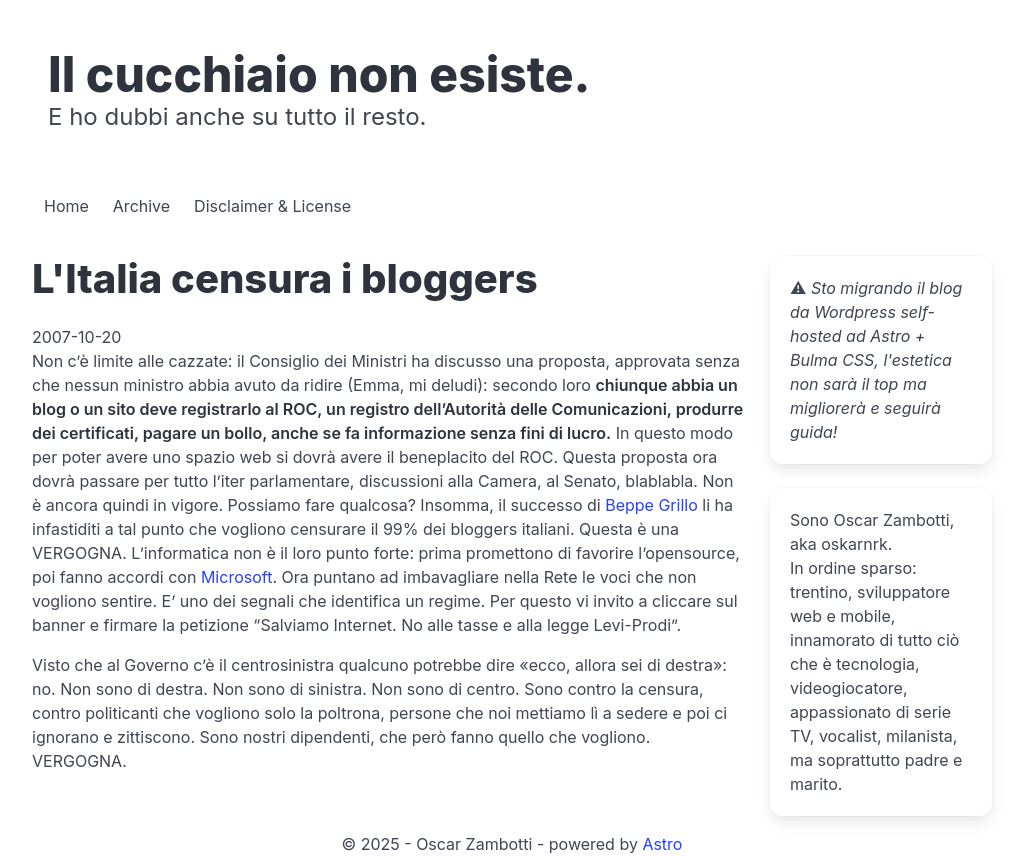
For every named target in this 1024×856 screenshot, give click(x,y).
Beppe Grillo (651, 505)
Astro (662, 844)
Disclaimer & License (272, 206)
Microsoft (236, 577)
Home (66, 206)
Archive (141, 206)
